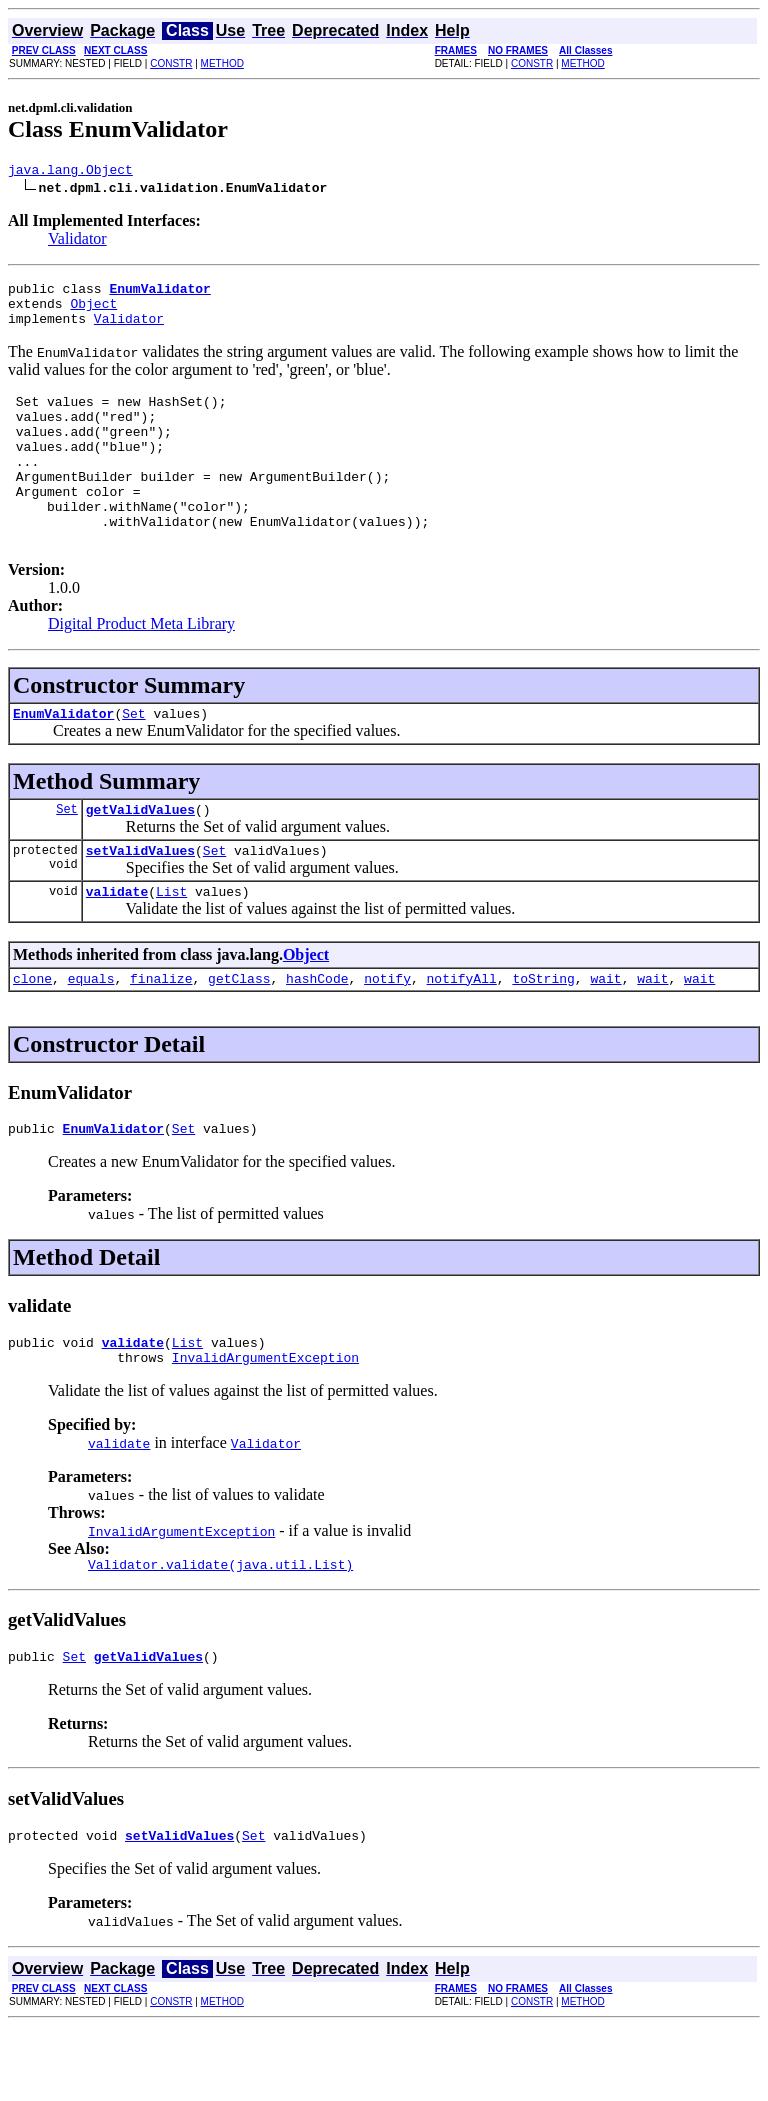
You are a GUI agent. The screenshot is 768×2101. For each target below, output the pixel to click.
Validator (77, 241)
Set (133, 758)
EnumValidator (63, 758)
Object (93, 312)
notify (387, 1035)
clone (32, 1035)
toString (543, 1035)
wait (605, 1035)
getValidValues (140, 857)
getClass (239, 1035)
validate (117, 945)
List (171, 945)
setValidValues (140, 901)
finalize (161, 1035)
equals (91, 1035)
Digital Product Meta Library (141, 665)
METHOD (222, 63)
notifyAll (462, 1035)
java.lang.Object (70, 172)
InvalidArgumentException (265, 1423)
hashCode (317, 1035)
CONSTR (171, 63)
